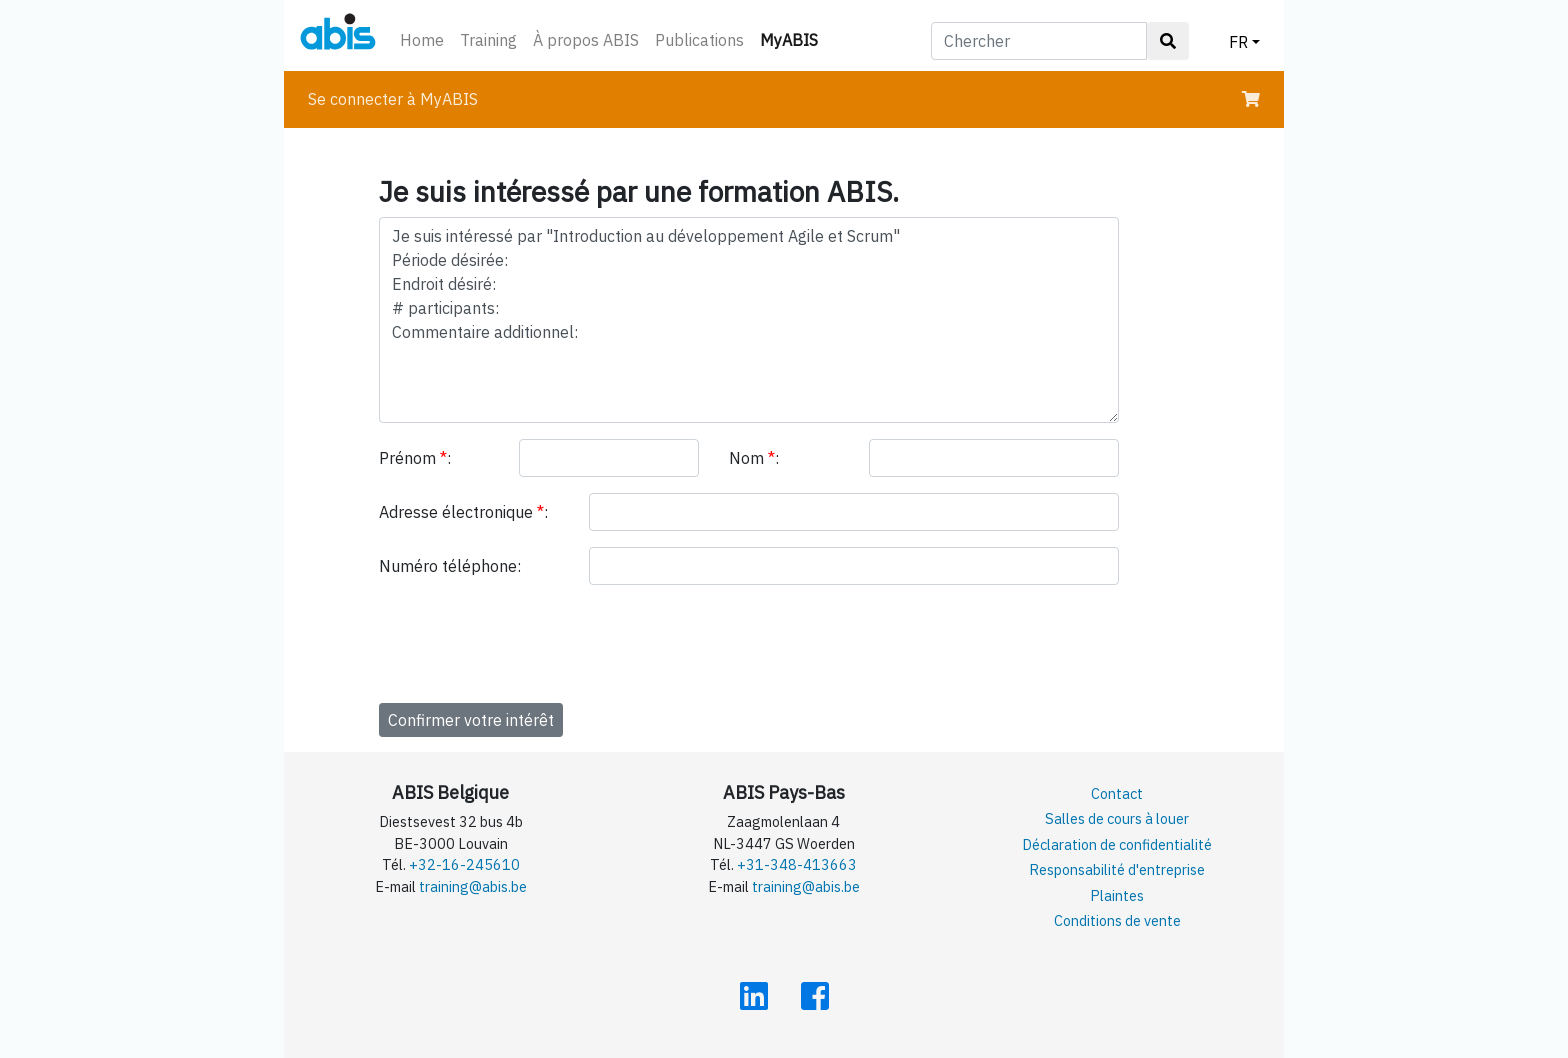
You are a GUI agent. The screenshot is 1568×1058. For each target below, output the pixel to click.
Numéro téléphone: (450, 566)
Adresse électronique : (463, 512)
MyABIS (793, 38)
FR (1238, 42)
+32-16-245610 (464, 864)
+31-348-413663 (797, 864)
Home (422, 40)
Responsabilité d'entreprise (1117, 869)
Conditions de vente (1117, 920)
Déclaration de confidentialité (1117, 844)
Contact (1117, 793)
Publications (699, 40)
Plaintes (1117, 895)
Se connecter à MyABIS (393, 99)
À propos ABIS (586, 40)
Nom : (754, 458)
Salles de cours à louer (1117, 818)
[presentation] (531, 640)
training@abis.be (473, 886)
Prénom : (415, 458)
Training (488, 40)
